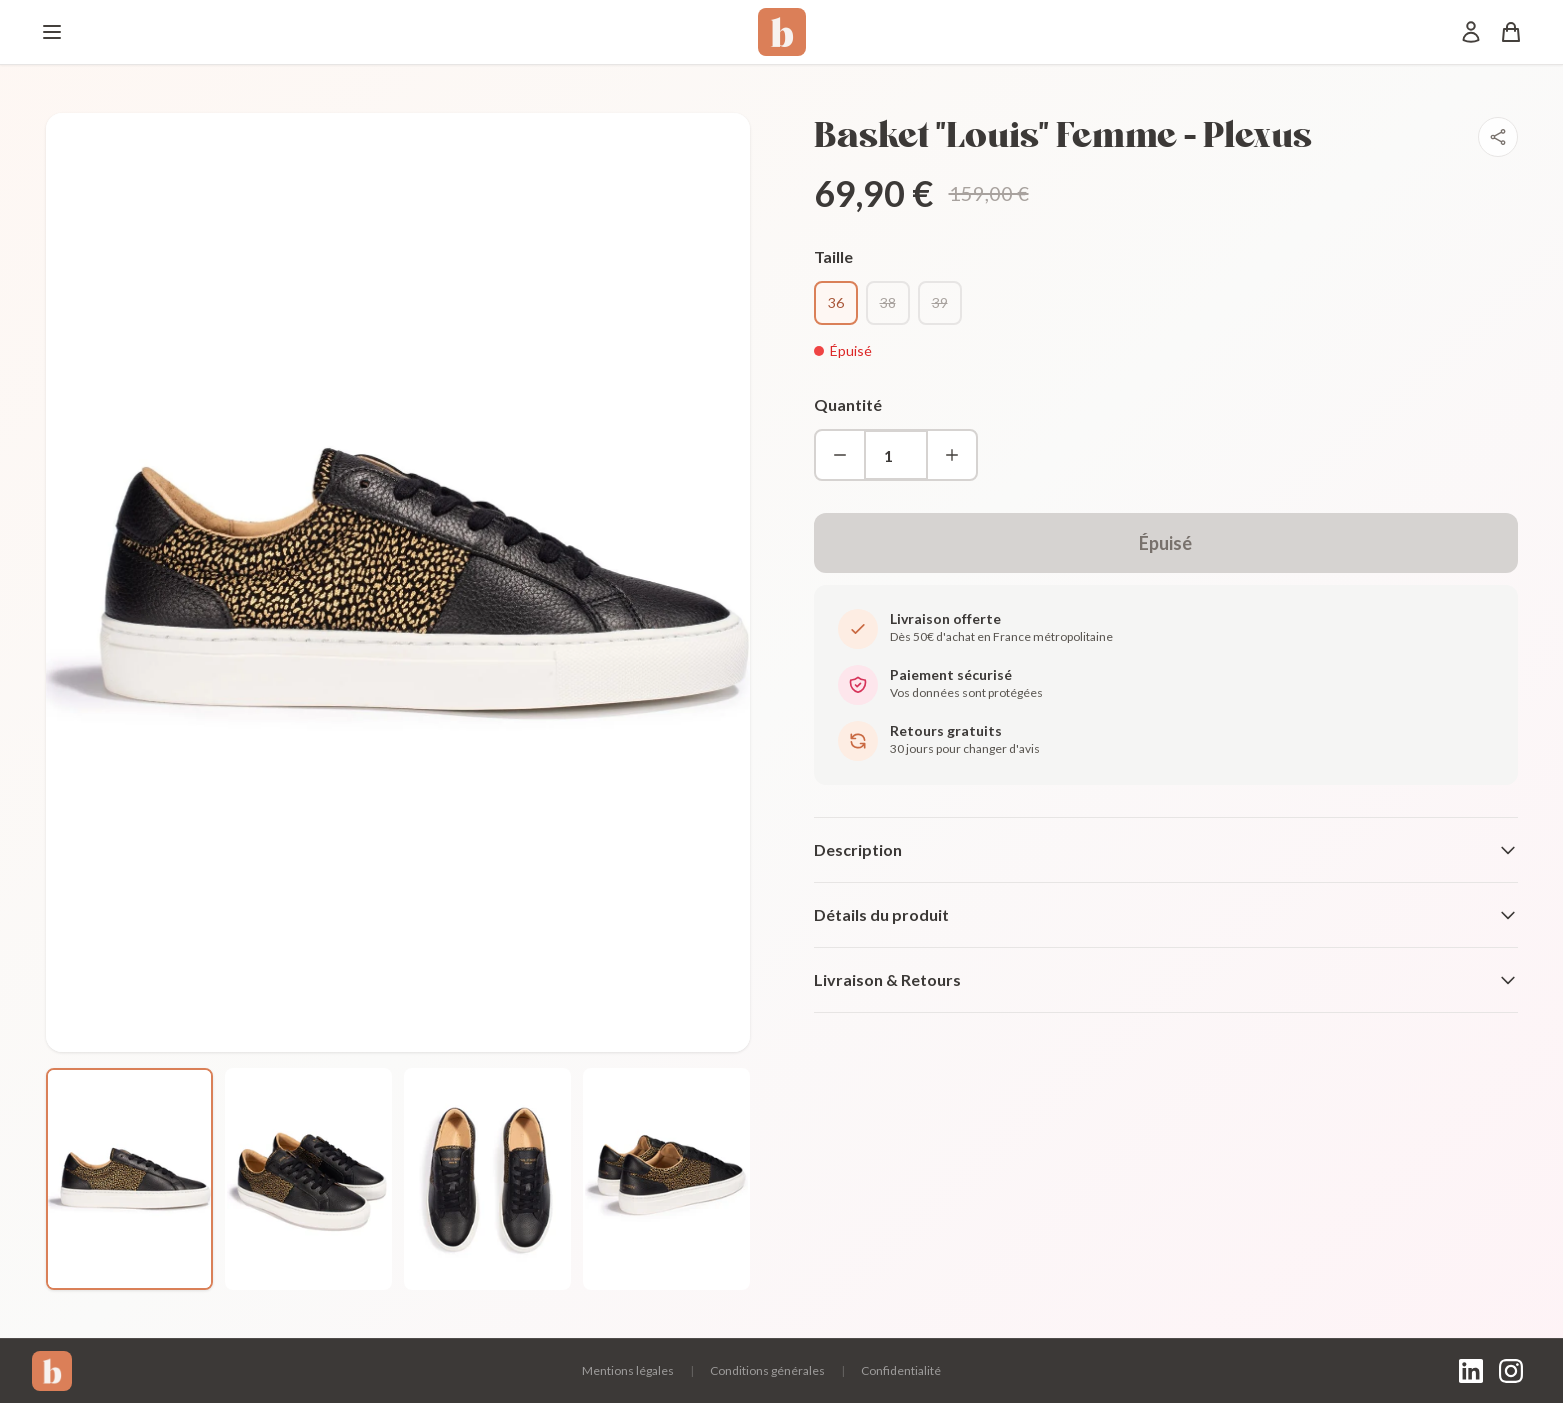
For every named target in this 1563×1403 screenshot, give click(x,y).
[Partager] (1498, 137)
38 (888, 302)
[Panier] (1511, 32)
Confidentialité (901, 1370)
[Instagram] (1511, 1371)
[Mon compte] (1471, 32)
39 (940, 302)
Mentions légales (628, 1370)
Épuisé (1165, 543)
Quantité (848, 404)
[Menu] (52, 32)
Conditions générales (767, 1370)
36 (836, 302)
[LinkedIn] (1471, 1371)
